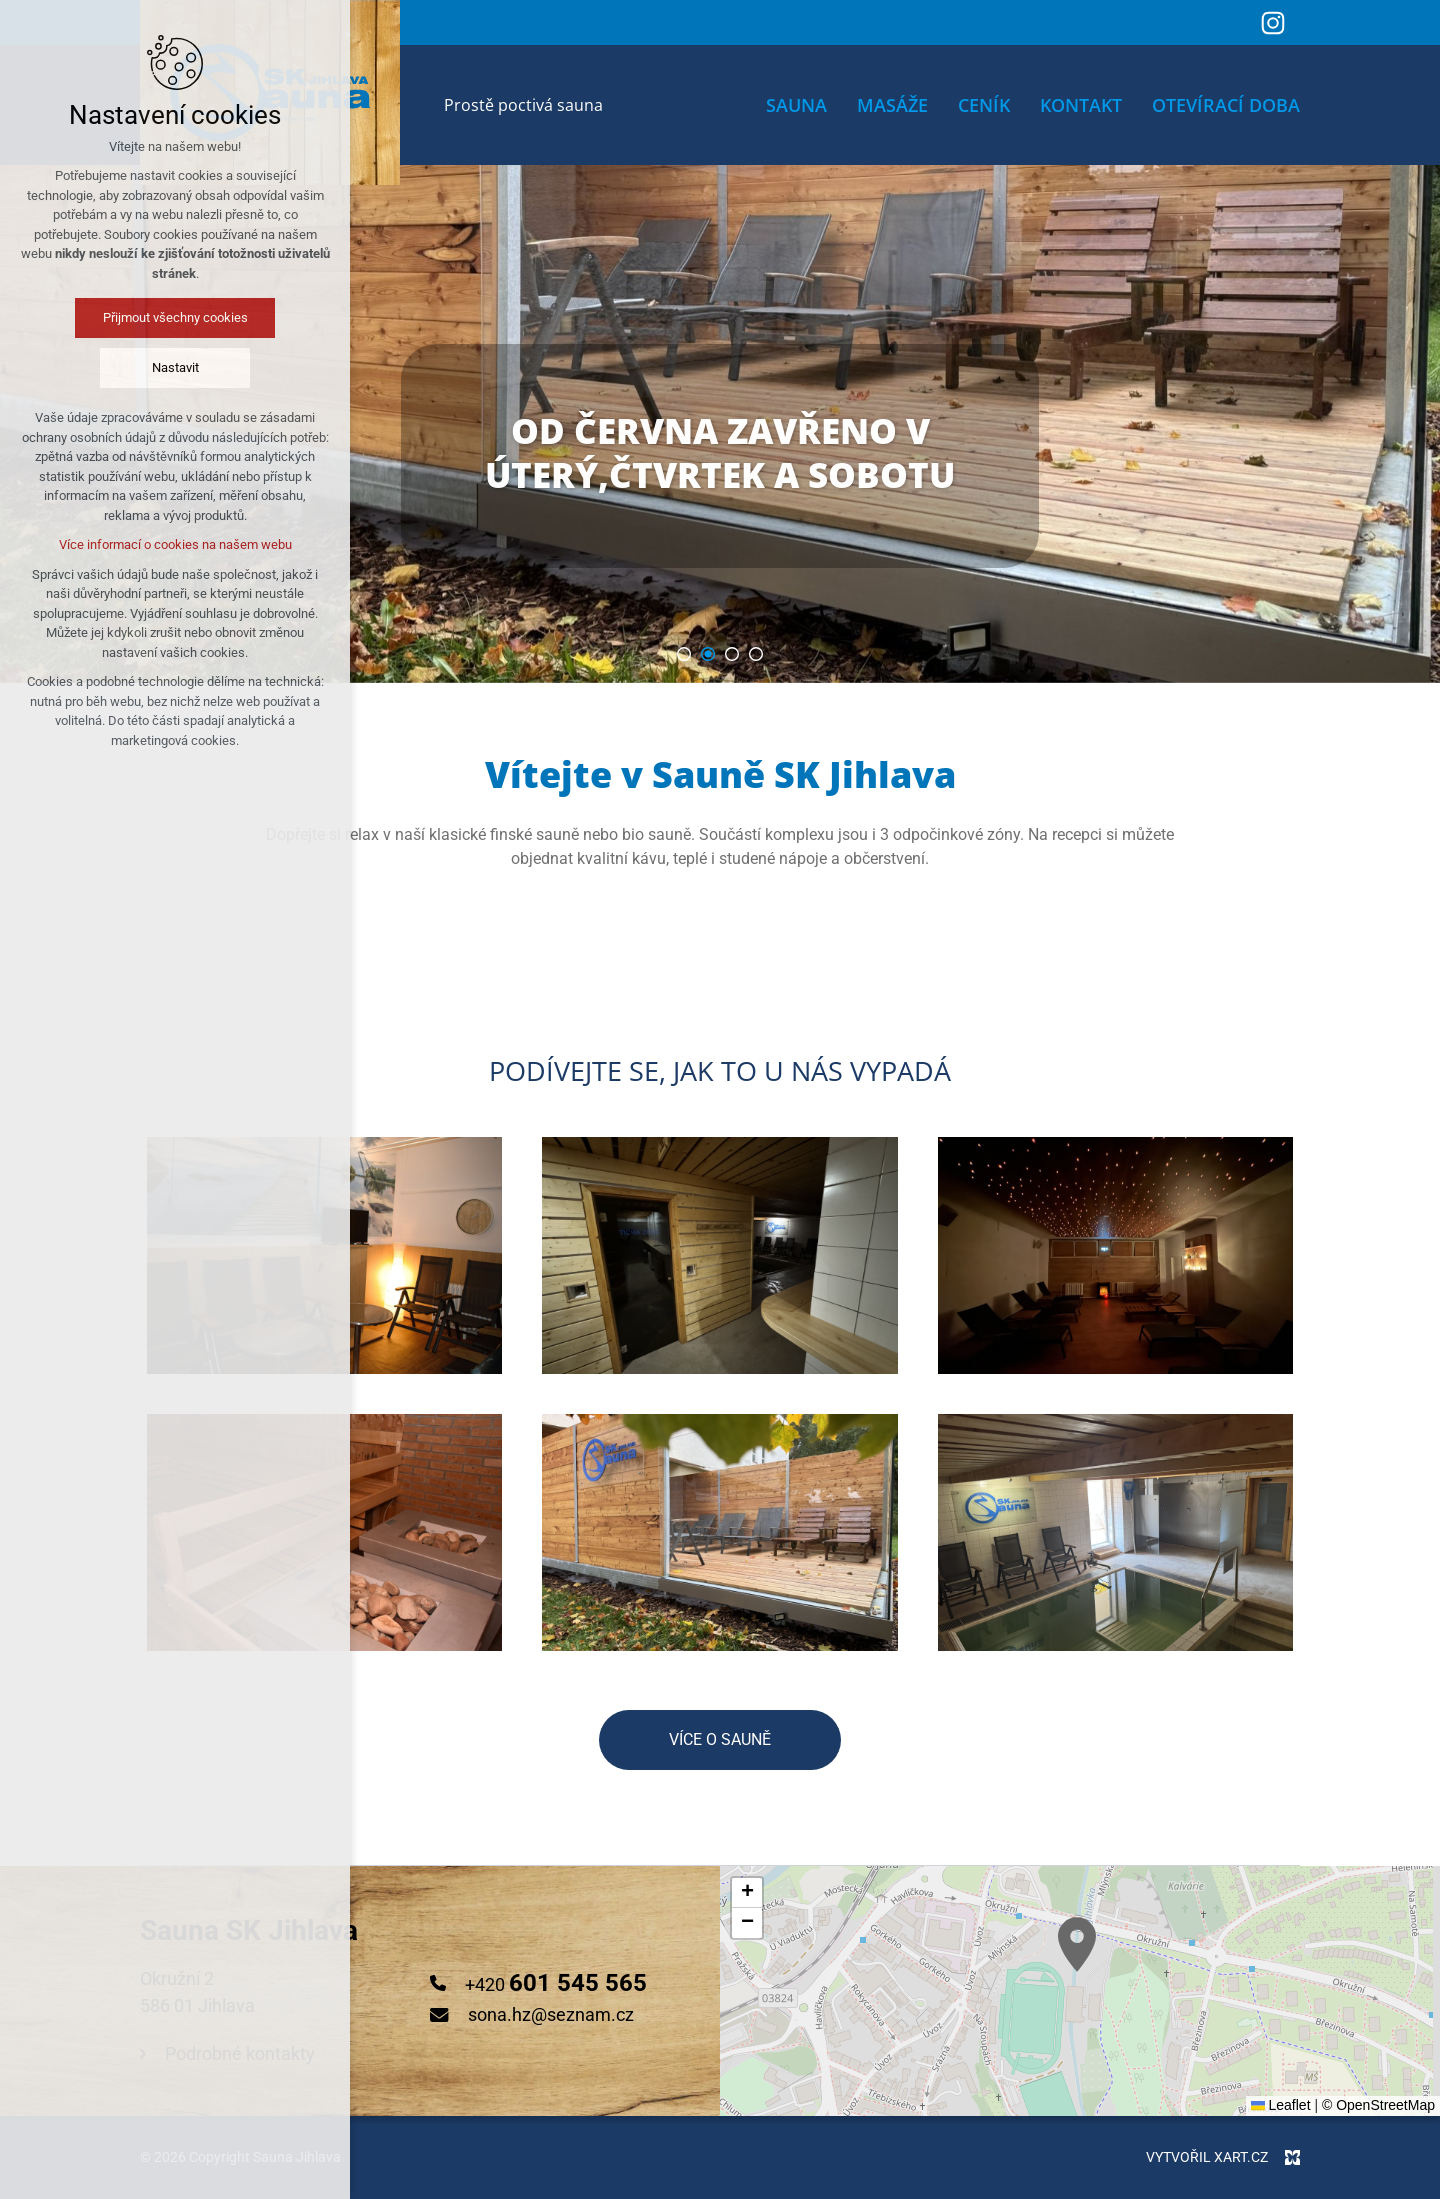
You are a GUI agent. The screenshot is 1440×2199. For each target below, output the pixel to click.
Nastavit (175, 367)
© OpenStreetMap (1378, 2105)
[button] (747, 1893)
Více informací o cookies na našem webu (175, 544)
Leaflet (1281, 2105)
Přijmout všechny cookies (175, 317)
